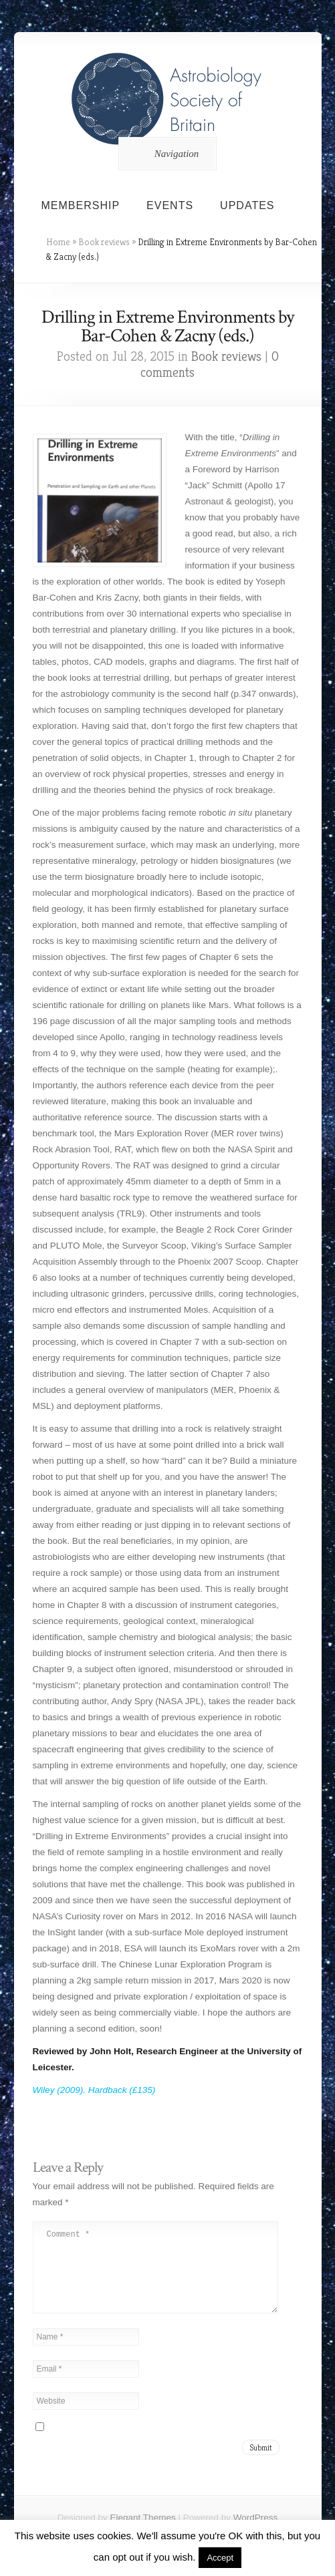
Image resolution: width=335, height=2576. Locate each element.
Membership (80, 205)
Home (58, 242)
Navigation (165, 153)
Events (169, 205)
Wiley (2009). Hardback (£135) (94, 2090)
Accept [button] (220, 2558)
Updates (247, 205)
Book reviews (104, 242)
